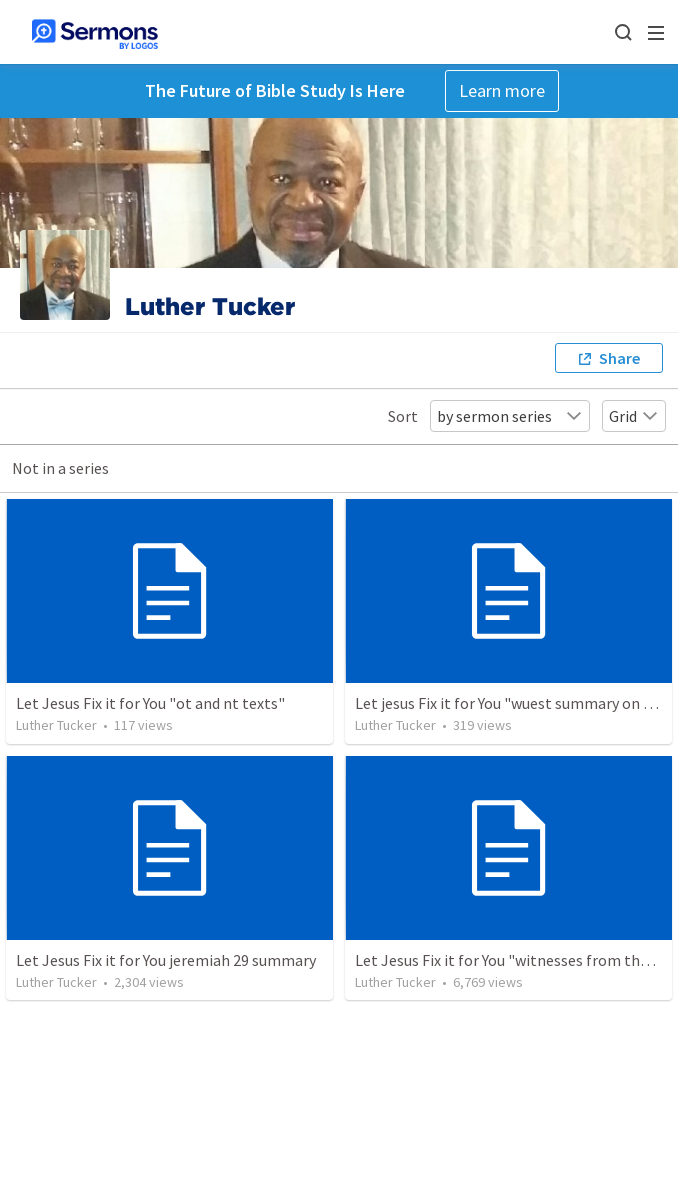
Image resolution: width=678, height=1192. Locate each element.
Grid (634, 416)
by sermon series (510, 416)
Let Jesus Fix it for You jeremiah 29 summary (166, 960)
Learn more (502, 90)
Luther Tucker (56, 725)
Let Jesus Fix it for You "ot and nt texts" (150, 703)
